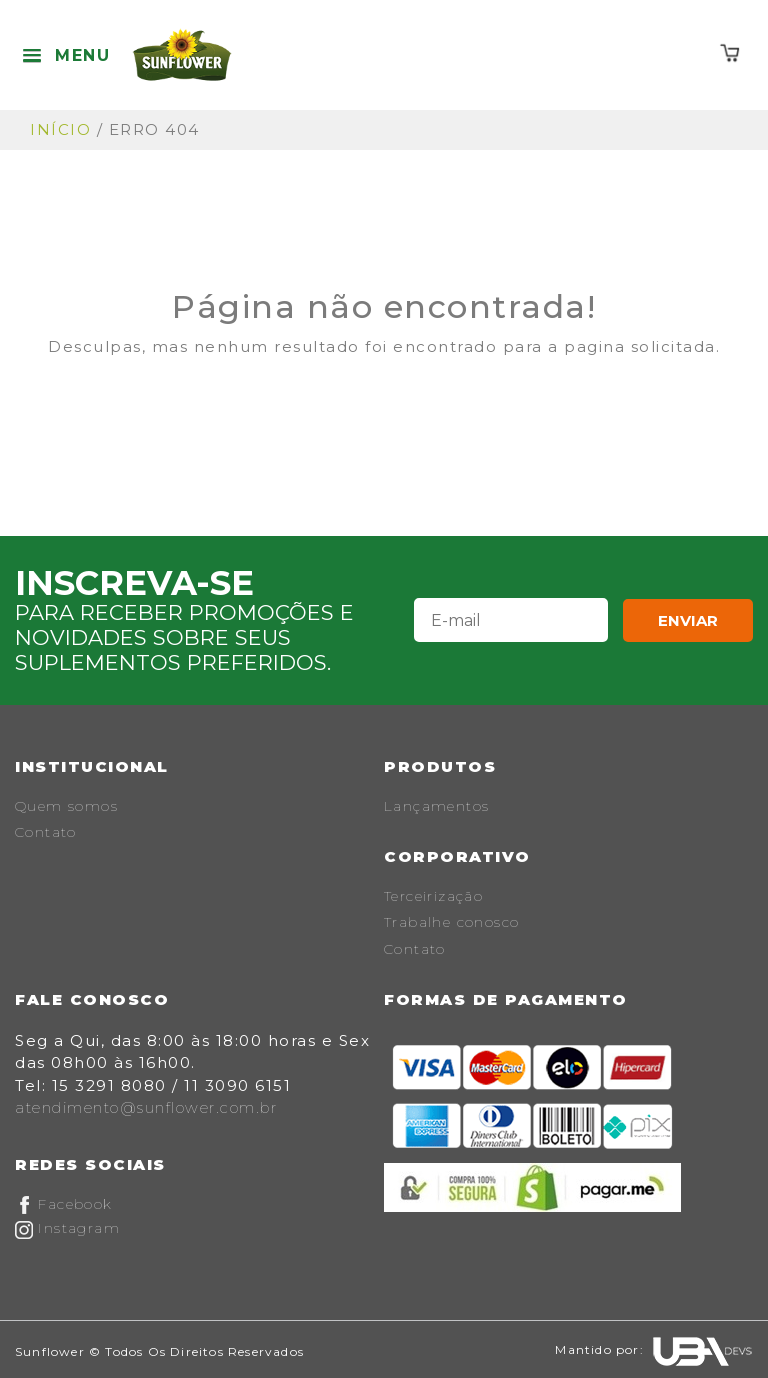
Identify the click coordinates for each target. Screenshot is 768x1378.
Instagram (67, 1228)
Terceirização (433, 896)
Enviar (688, 620)
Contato (46, 832)
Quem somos (66, 806)
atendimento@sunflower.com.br (146, 1107)
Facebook (64, 1204)
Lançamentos (436, 806)
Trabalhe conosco (451, 922)
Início (60, 129)
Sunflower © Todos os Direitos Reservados (159, 1351)
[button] (66, 55)
